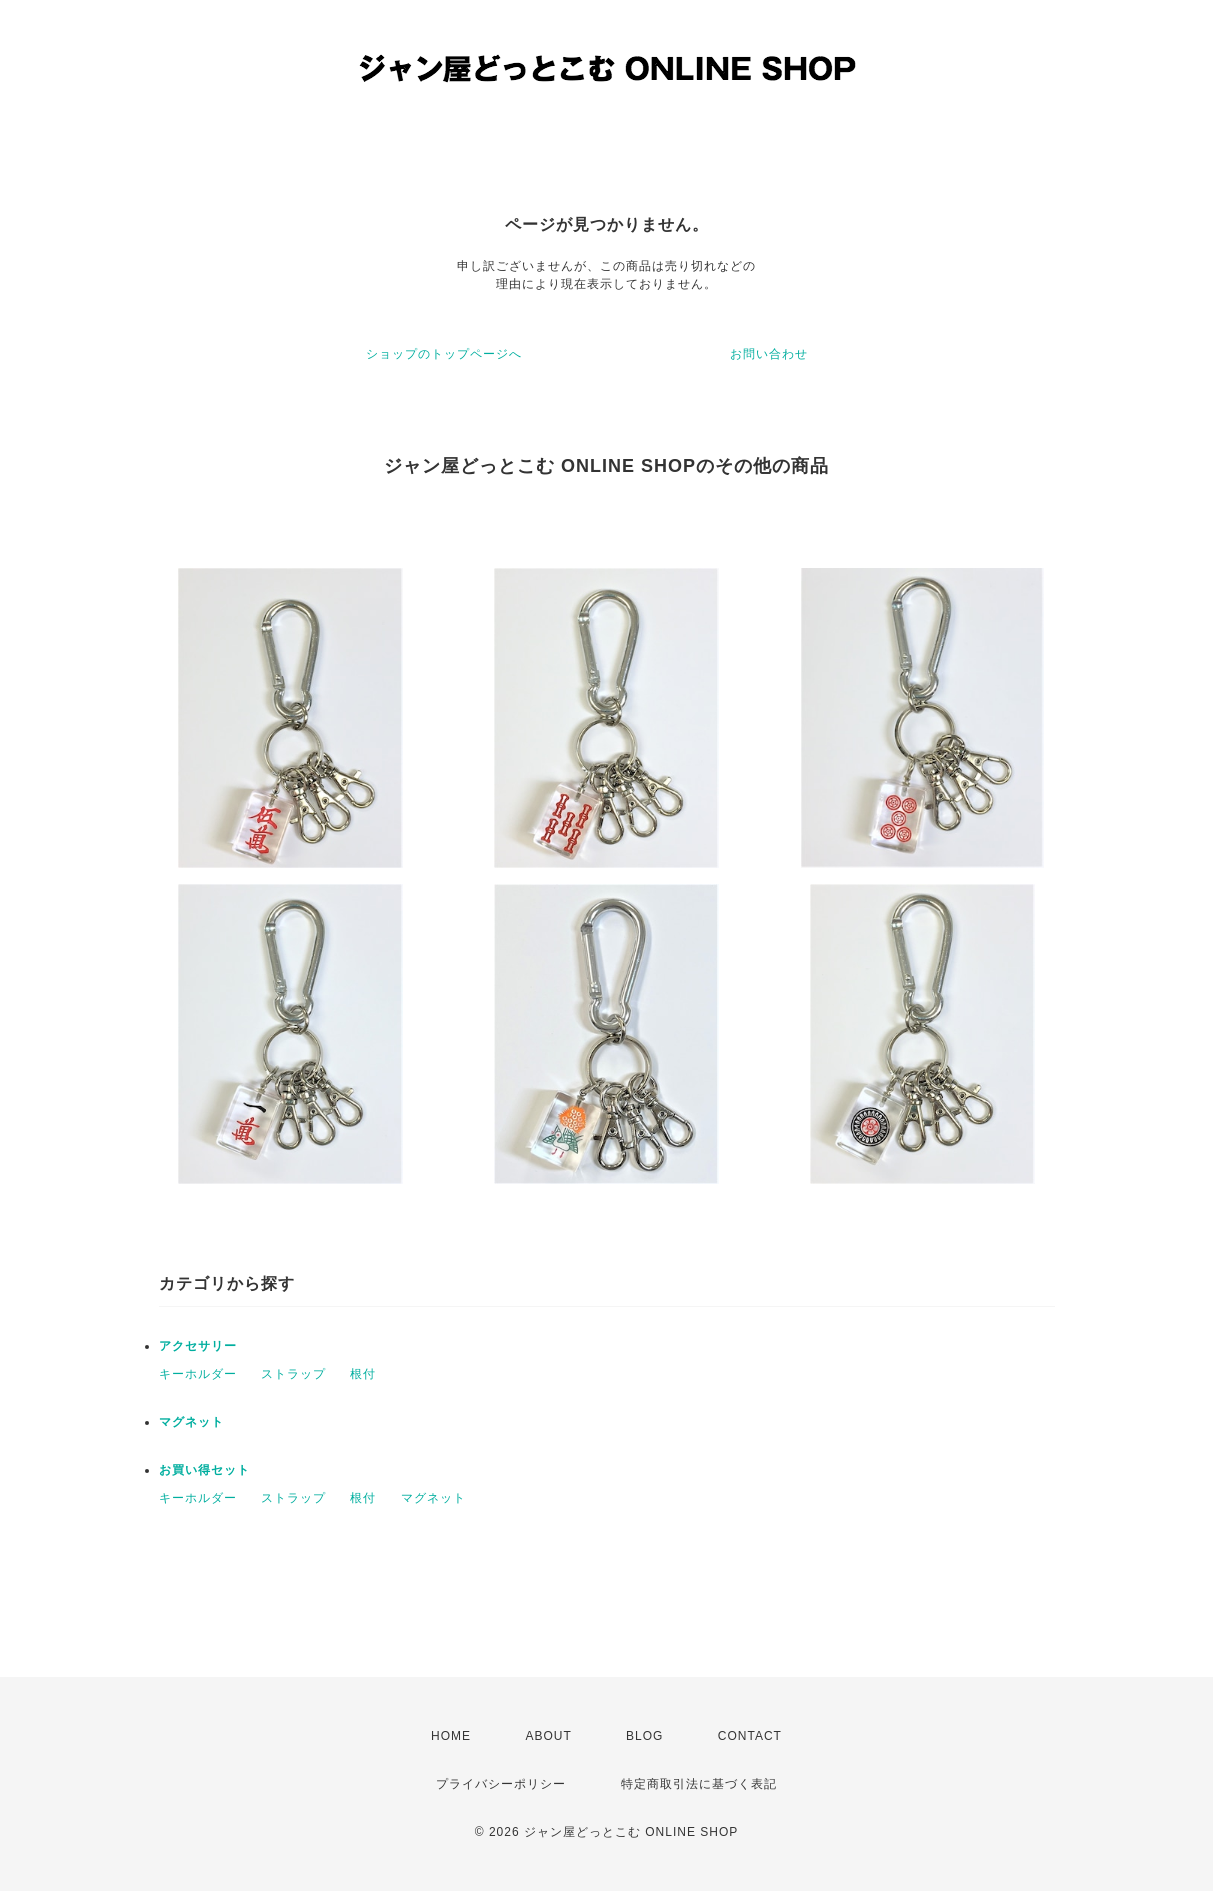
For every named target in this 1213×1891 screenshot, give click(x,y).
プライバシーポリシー (501, 1784)
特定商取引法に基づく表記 (699, 1784)
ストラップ (293, 1374)
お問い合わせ (769, 354)
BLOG (644, 1736)
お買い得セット (204, 1470)
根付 (363, 1374)
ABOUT (548, 1736)
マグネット (191, 1422)
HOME (451, 1736)
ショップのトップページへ (444, 354)
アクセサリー (198, 1346)
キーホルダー (198, 1374)
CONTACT (750, 1736)
